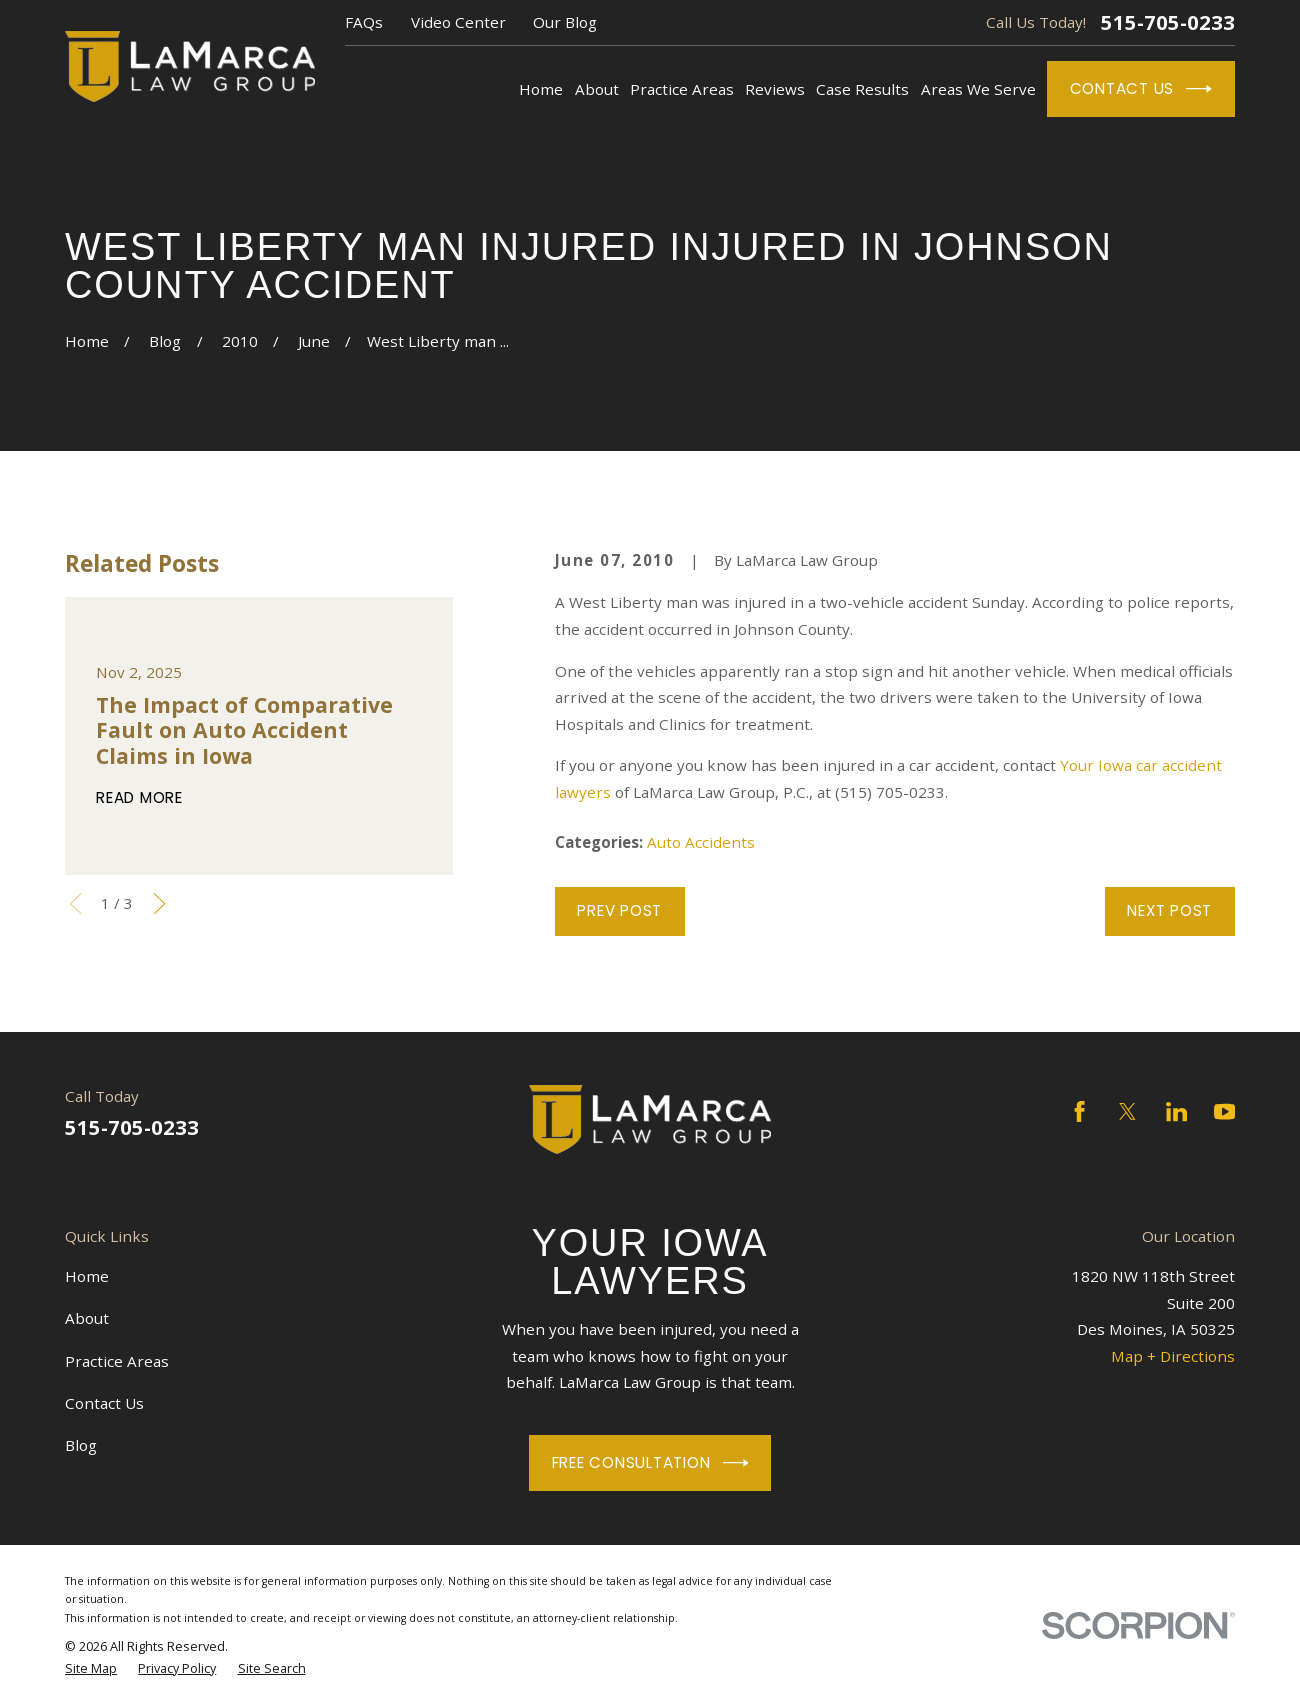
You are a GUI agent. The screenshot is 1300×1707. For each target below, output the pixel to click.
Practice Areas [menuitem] (682, 89)
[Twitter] (1127, 1111)
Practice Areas (117, 1361)
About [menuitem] (597, 89)
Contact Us (1141, 89)
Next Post (1169, 910)
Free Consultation (650, 1463)
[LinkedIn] (1176, 1111)
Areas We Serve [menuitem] (978, 89)
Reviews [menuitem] (775, 89)
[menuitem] (91, 1668)
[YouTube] (1224, 1111)
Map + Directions (1173, 1356)
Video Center (458, 22)
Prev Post (619, 910)
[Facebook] (1079, 1111)
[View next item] (159, 903)
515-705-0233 (1168, 22)
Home (87, 1276)
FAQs (364, 22)
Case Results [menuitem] (862, 89)
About (87, 1318)
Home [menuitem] (541, 89)
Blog (81, 1445)
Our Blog (565, 22)
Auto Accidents (701, 842)
